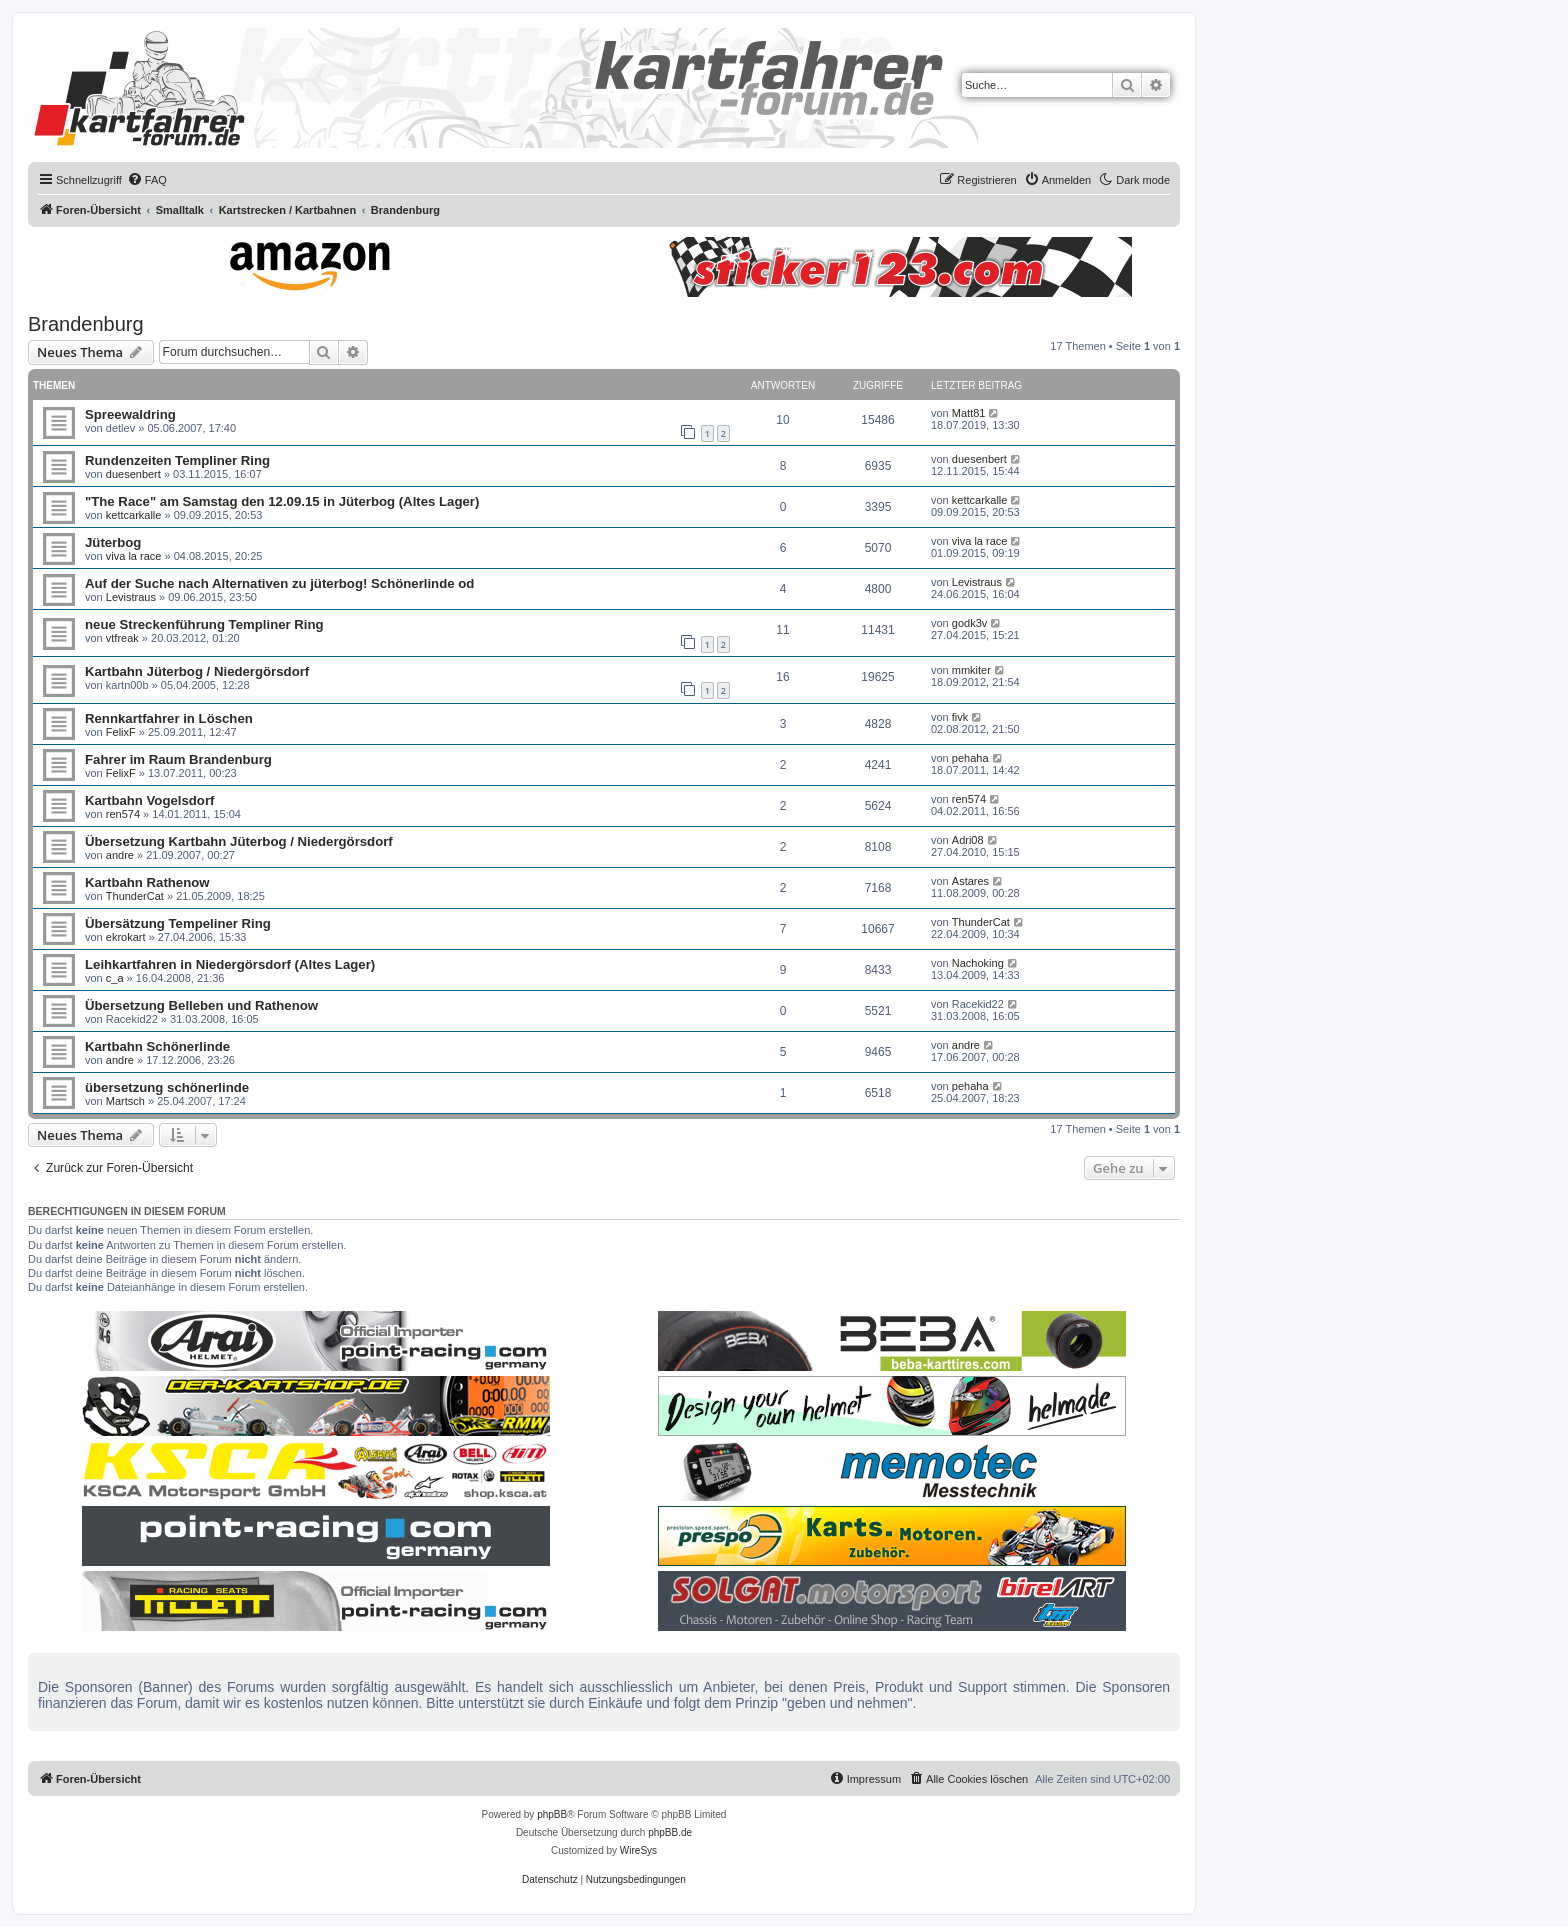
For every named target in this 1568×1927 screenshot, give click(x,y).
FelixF (121, 732)
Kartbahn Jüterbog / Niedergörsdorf (197, 671)
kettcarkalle (134, 515)
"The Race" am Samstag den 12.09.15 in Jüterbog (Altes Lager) (282, 501)
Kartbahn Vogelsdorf (149, 800)
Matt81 (969, 413)
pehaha (970, 758)
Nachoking (978, 963)
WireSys (638, 1850)
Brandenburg (86, 324)
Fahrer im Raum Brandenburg (178, 759)
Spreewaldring (130, 414)
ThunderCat (135, 896)
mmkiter (971, 670)
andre (120, 855)
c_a (115, 978)
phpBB (552, 1814)
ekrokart (126, 937)
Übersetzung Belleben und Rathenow (201, 1005)
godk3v (969, 623)
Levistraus (131, 597)
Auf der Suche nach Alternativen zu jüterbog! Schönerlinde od (279, 583)
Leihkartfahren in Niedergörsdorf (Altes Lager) (230, 964)
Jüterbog (113, 542)
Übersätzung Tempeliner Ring (178, 923)
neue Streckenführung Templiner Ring (204, 624)
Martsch (125, 1101)
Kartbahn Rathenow (147, 882)
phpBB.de (670, 1832)
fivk (960, 717)
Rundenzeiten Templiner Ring (177, 460)
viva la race (134, 556)
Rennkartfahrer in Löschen (169, 718)
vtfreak (122, 638)
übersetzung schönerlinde (167, 1087)
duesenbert (133, 474)
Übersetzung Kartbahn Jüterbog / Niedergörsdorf (239, 841)
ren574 (123, 814)
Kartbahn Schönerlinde (157, 1046)
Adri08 (968, 840)
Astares (970, 881)
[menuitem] (147, 180)
